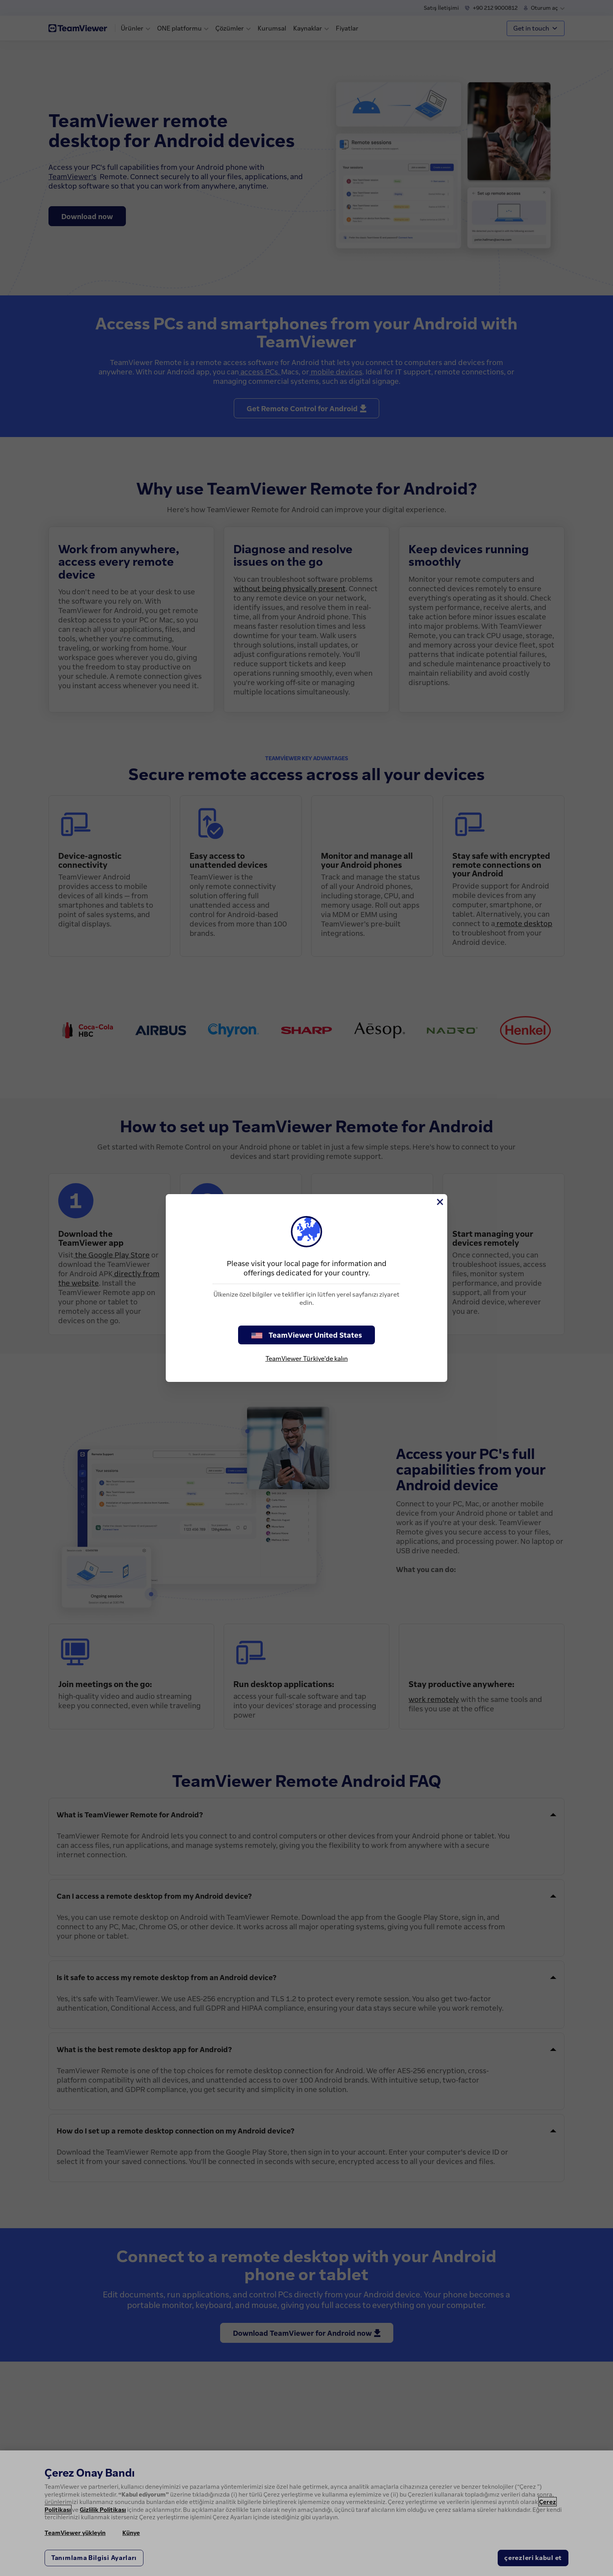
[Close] (439, 1202)
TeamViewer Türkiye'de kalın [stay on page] (306, 1358)
